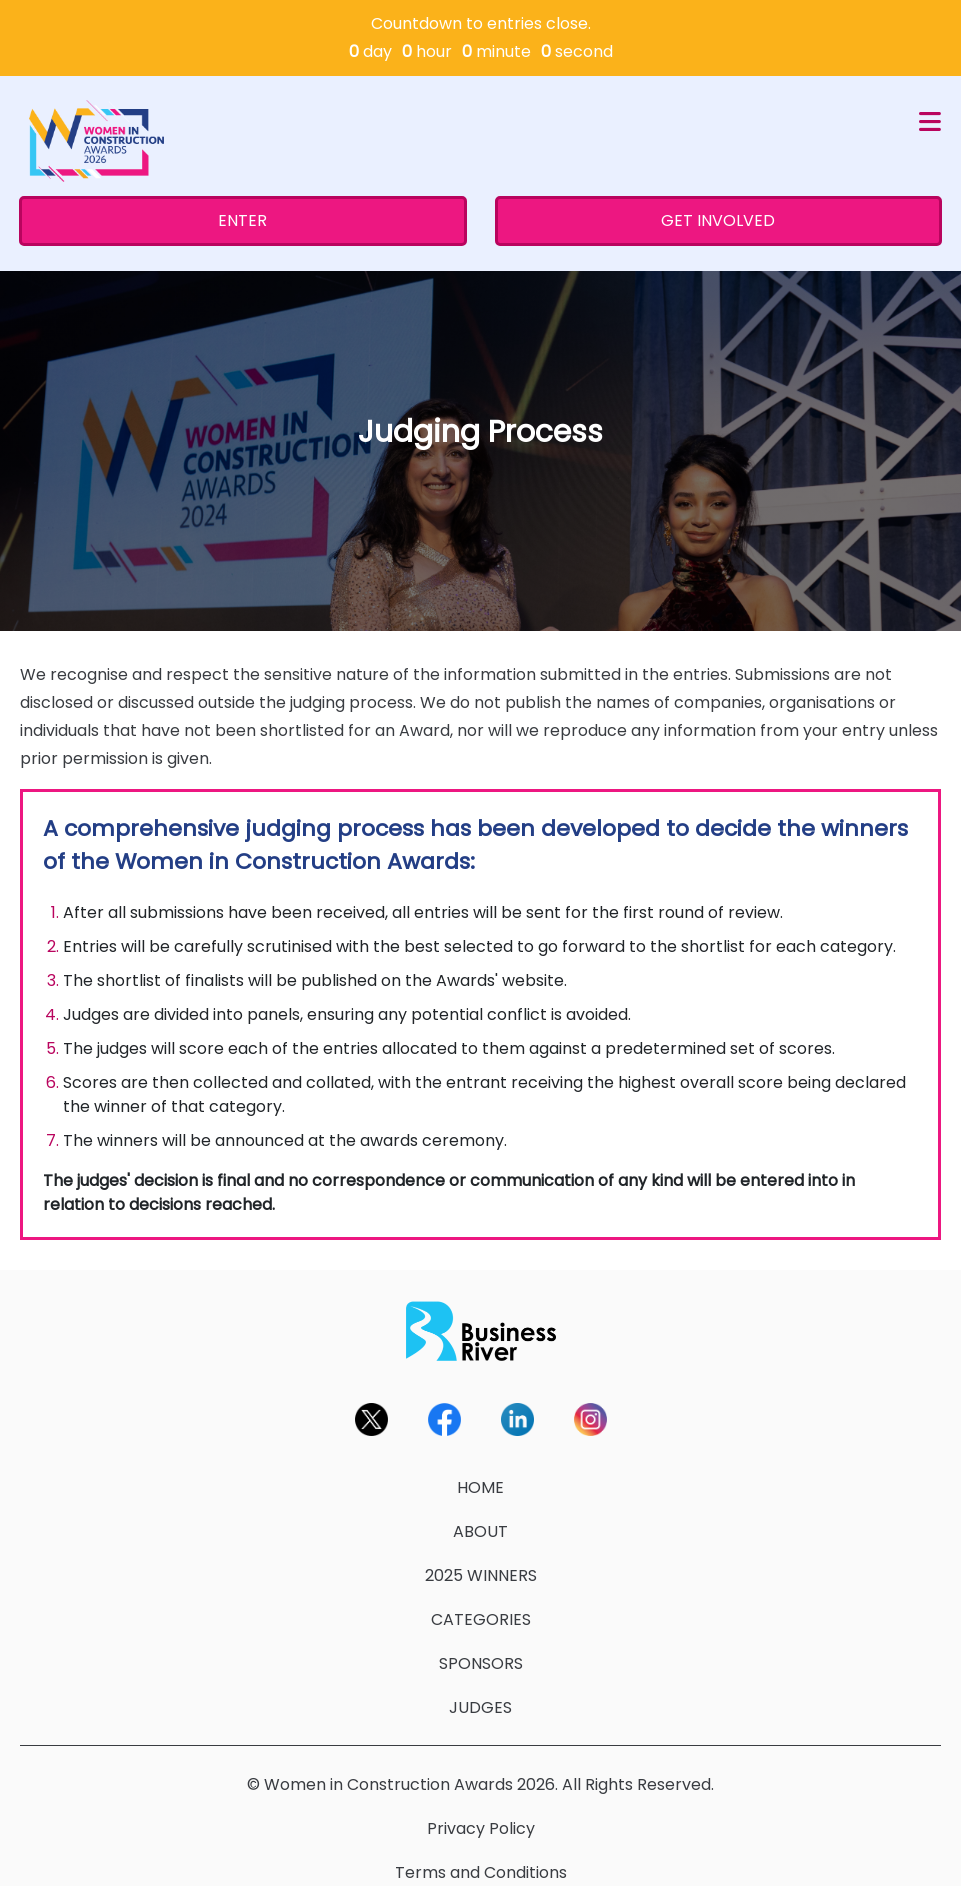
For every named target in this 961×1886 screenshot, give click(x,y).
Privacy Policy (481, 1773)
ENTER (242, 165)
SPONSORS (481, 1608)
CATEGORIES (481, 1564)
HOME (480, 1432)
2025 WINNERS (481, 1520)
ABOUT (480, 1476)
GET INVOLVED (718, 165)
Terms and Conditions (481, 1817)
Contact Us (480, 1861)
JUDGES (480, 1652)
